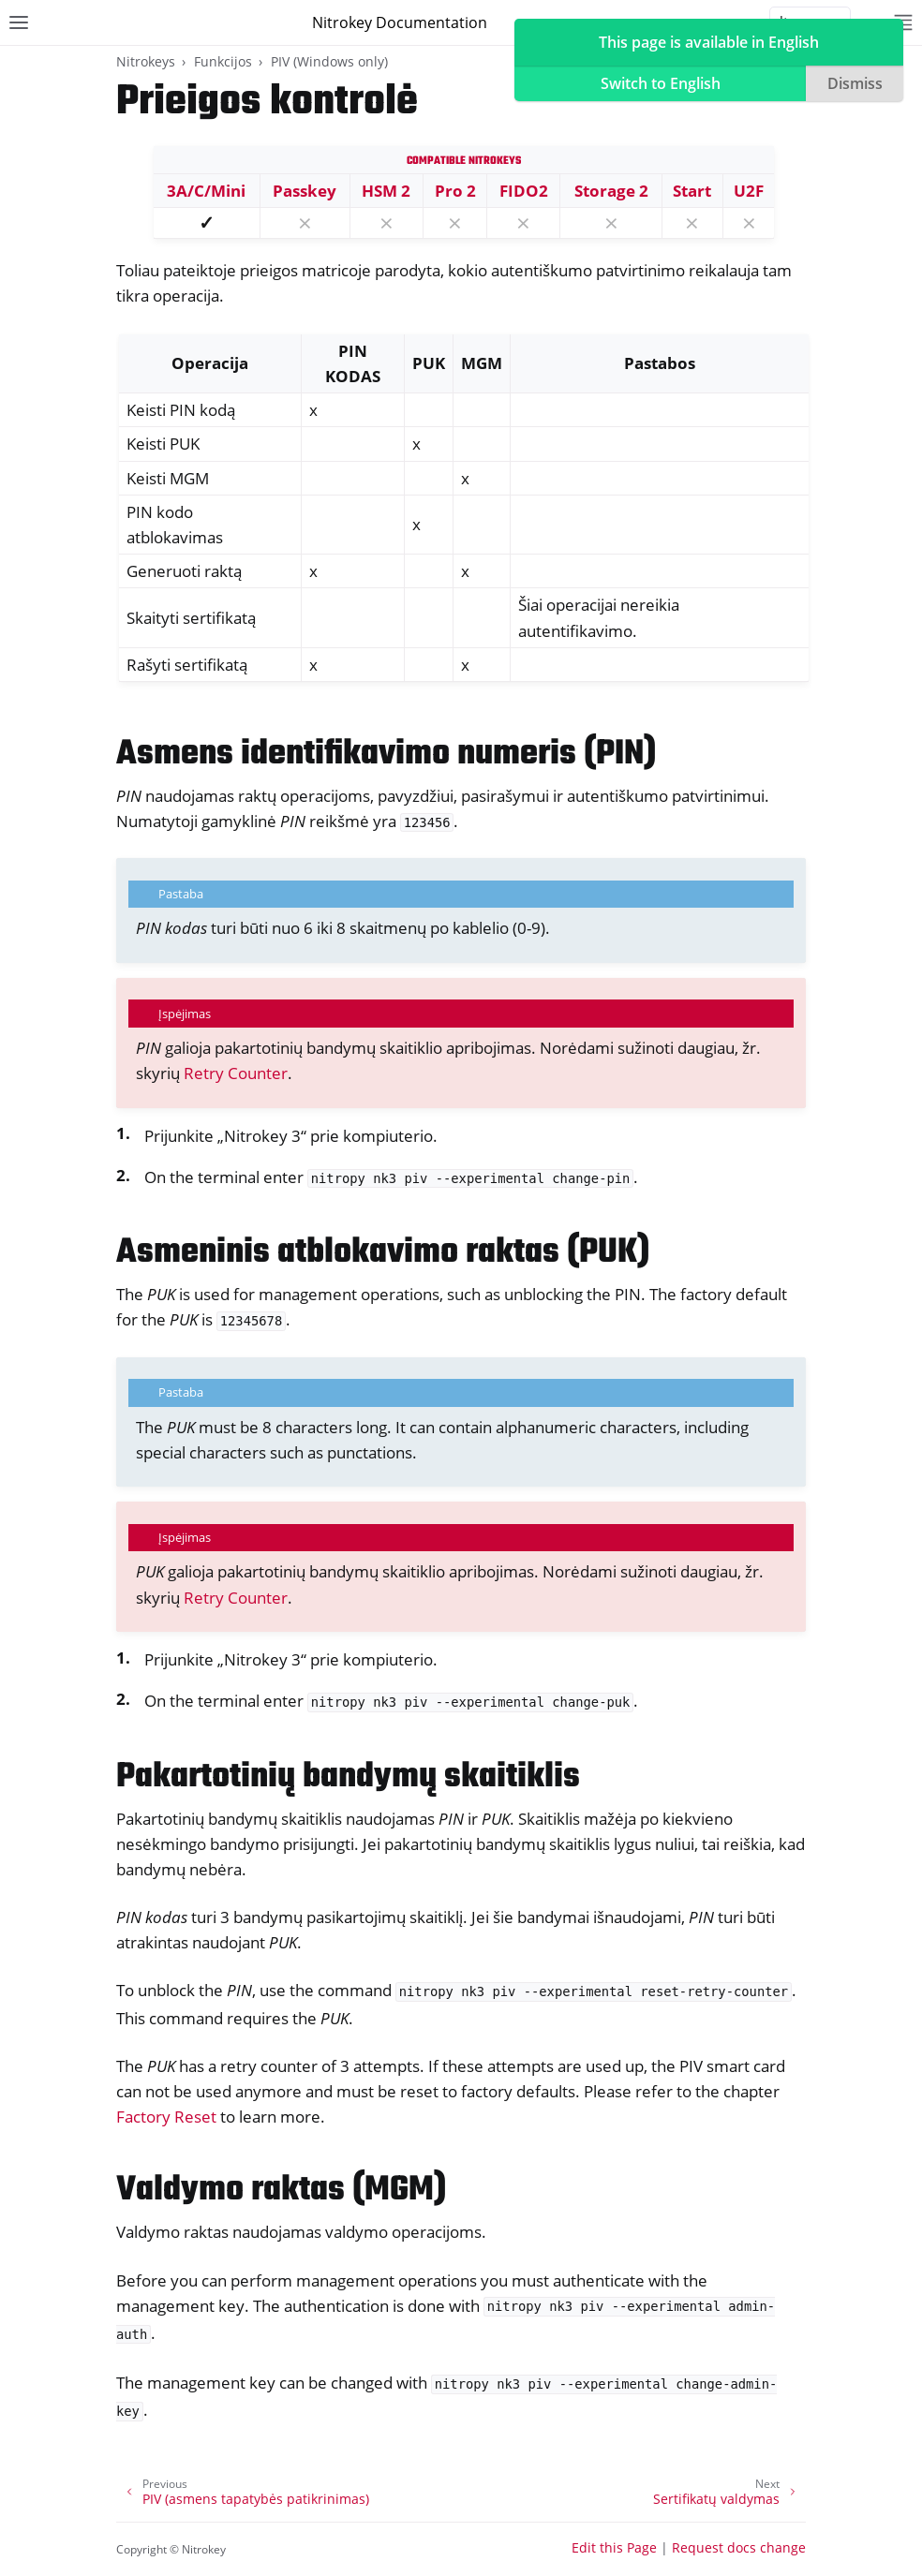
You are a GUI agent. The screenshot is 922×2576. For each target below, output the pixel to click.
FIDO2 (523, 190)
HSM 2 (386, 190)
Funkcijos (223, 61)
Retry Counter (236, 1073)
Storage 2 (611, 190)
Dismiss (855, 83)
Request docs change (739, 2547)
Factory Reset (166, 2116)
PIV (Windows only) (329, 61)
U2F (749, 190)
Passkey (304, 190)
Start (692, 190)
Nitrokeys (145, 61)
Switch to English (661, 83)
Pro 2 (455, 190)
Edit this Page (614, 2547)
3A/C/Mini (206, 190)
